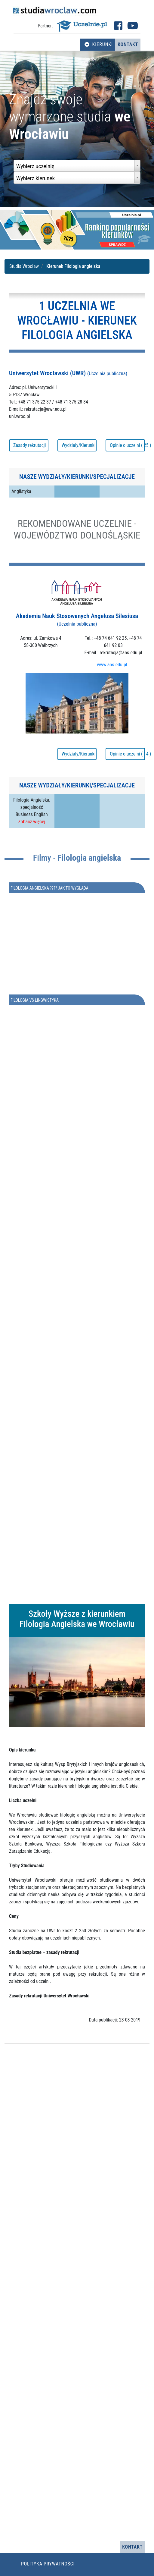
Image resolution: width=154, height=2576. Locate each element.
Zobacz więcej (31, 822)
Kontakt (128, 44)
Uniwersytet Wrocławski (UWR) (68, 373)
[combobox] (77, 166)
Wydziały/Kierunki (79, 445)
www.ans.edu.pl (112, 665)
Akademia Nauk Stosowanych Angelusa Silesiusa (77, 619)
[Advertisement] (77, 1355)
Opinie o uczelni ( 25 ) (127, 445)
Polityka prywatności (48, 2564)
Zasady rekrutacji (29, 445)
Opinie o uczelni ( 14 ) (127, 754)
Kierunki (99, 44)
